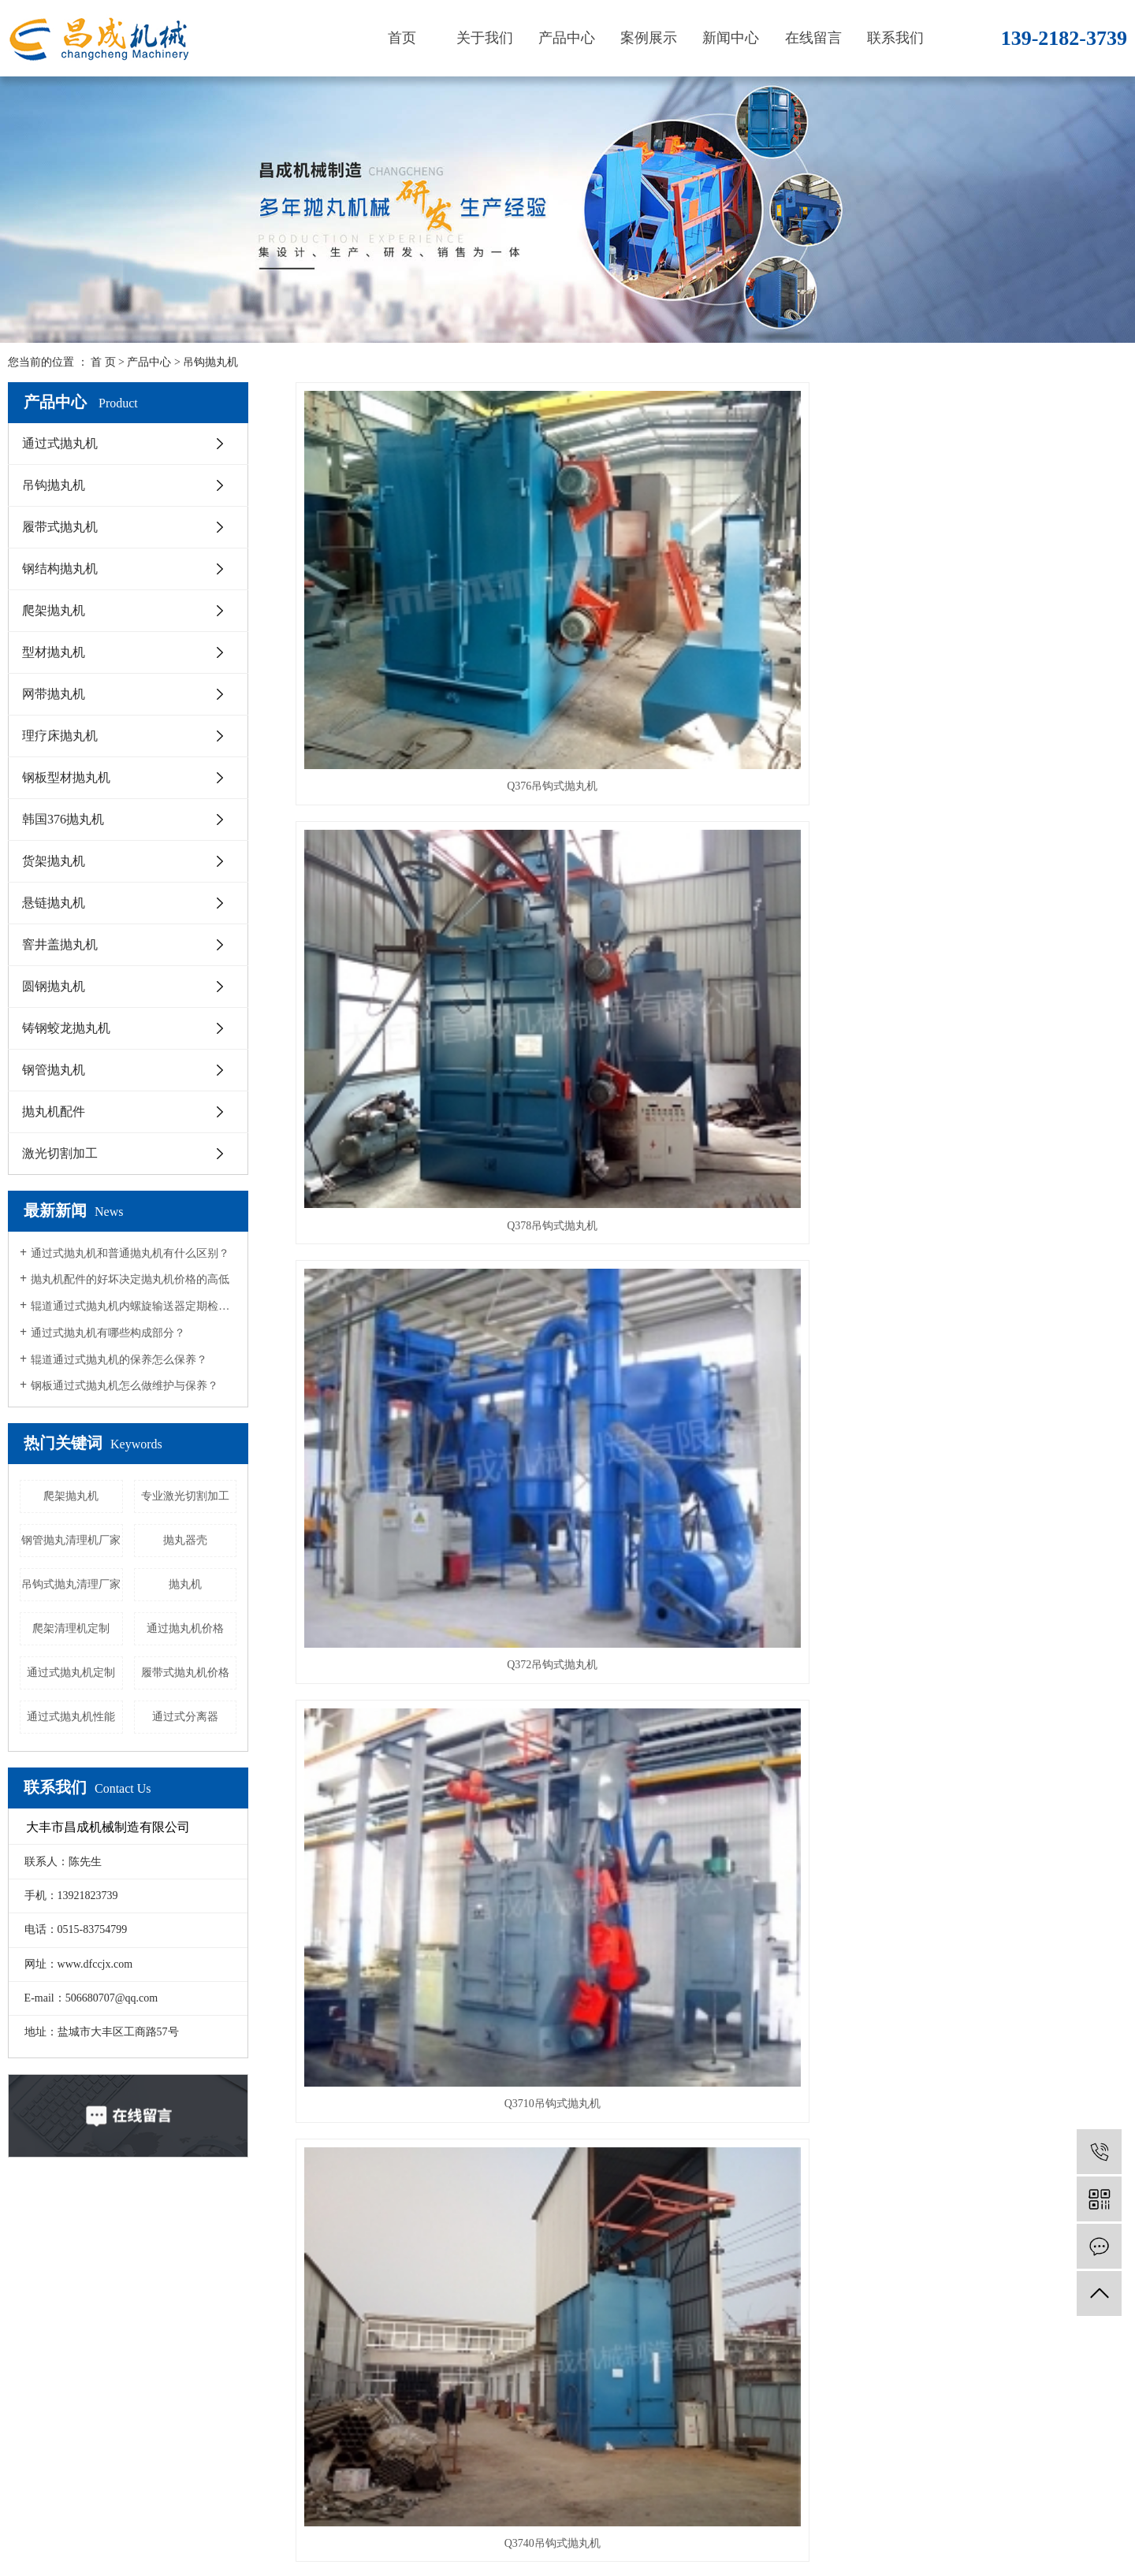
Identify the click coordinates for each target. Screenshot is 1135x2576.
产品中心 (566, 38)
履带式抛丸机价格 (185, 1672)
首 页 (103, 362)
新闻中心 (730, 38)
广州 (1066, 2524)
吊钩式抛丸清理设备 (425, 1574)
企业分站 (82, 2556)
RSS (173, 2556)
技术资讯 (368, 2336)
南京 (943, 2524)
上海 (917, 2524)
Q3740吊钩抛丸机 (711, 1083)
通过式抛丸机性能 (71, 1717)
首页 (402, 38)
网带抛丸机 (53, 694)
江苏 (893, 2524)
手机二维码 (961, 2364)
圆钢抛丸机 (53, 986)
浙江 (967, 2524)
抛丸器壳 (185, 1540)
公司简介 (139, 2286)
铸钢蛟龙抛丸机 (66, 1028)
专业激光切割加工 (185, 1496)
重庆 (1092, 2524)
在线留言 (813, 38)
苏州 (1042, 2524)
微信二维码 (1072, 2364)
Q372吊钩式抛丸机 (996, 592)
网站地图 (134, 2556)
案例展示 (648, 38)
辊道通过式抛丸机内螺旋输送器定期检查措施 (133, 1306)
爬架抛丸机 (53, 610)
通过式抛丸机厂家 (675, 2524)
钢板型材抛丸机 (66, 777)
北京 (1017, 2524)
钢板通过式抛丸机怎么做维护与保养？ (124, 1386)
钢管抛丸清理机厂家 (71, 1540)
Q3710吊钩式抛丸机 (426, 838)
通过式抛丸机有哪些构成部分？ (108, 1333)
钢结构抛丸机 (60, 568)
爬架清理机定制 (71, 1628)
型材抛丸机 (53, 652)
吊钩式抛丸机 (997, 1083)
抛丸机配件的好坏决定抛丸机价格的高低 (130, 1279)
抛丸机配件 (53, 1111)
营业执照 (139, 2336)
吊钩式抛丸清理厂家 (71, 1584)
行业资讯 (368, 2311)
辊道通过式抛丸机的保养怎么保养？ (119, 1360)
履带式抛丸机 (60, 526)
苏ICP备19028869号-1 (393, 2524)
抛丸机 (185, 1584)
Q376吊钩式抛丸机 (425, 592)
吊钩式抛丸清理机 (711, 1329)
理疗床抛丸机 (60, 735)
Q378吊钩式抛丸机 (710, 592)
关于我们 (484, 38)
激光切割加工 (60, 1153)
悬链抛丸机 (53, 902)
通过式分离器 (185, 1717)
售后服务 (139, 2361)
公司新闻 (368, 2286)
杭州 (992, 2524)
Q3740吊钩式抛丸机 (711, 838)
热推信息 (30, 2556)
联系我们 (895, 38)
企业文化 (139, 2311)
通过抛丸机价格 (185, 1628)
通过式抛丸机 (60, 443)
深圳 (1116, 2524)
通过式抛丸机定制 (71, 1672)
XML (203, 2556)
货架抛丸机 (53, 861)
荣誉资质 (139, 2386)
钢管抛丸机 (53, 1069)
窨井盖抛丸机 (60, 944)
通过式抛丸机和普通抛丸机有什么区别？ (130, 1253)
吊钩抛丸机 (210, 362)
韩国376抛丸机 (63, 819)
